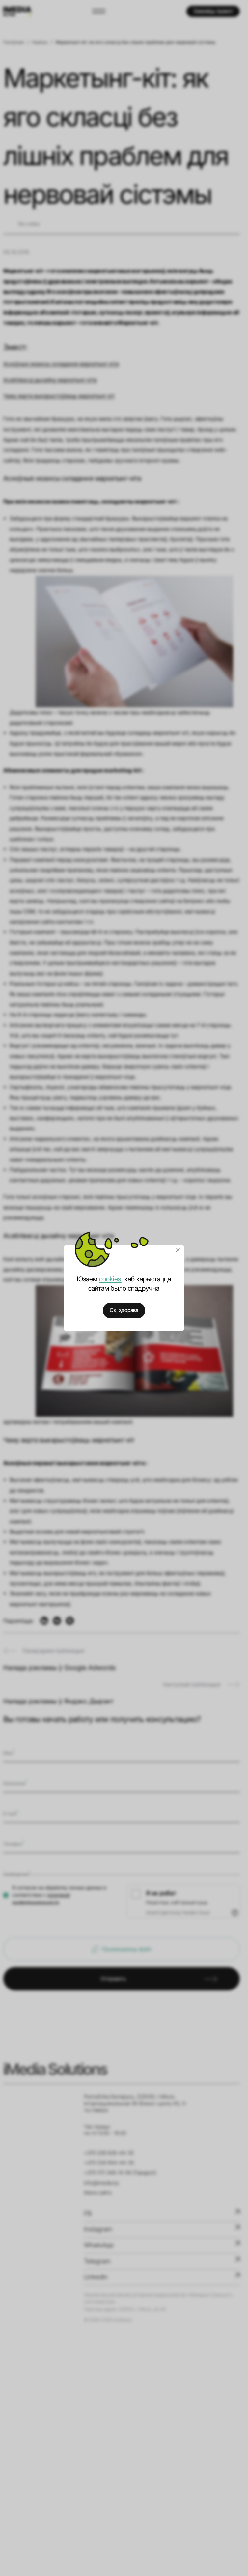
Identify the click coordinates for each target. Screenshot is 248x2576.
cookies (110, 1279)
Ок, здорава (124, 1310)
